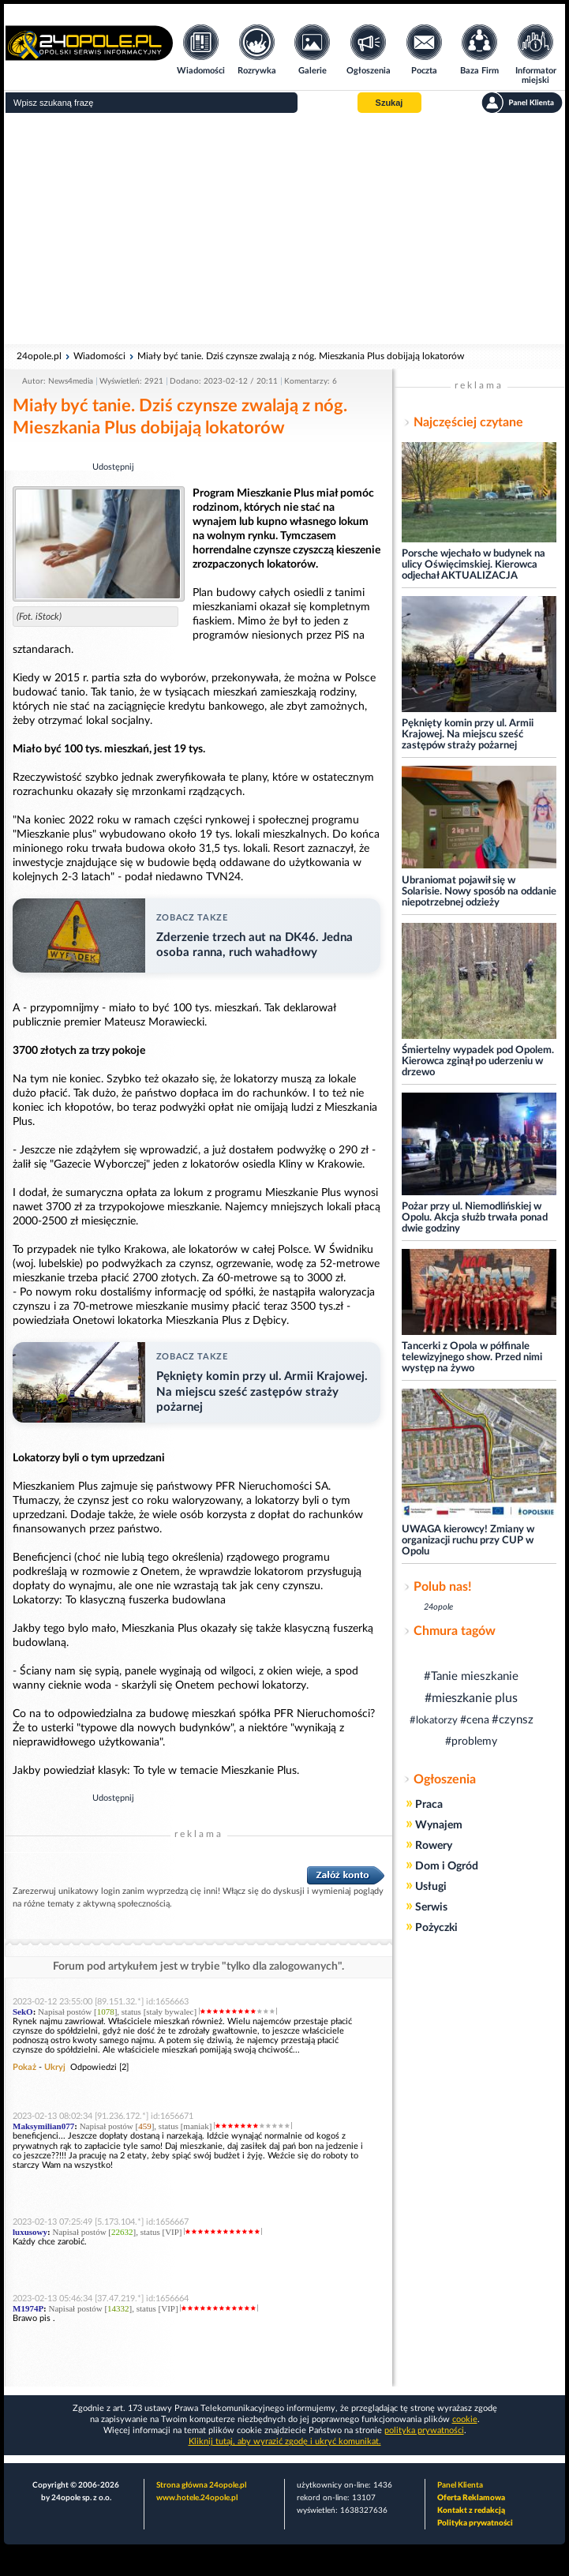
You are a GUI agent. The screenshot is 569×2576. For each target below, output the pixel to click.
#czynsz (512, 1720)
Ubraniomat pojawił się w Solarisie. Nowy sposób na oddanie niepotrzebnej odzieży (479, 892)
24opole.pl (39, 356)
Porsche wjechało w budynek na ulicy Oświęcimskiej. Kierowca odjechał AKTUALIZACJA (473, 565)
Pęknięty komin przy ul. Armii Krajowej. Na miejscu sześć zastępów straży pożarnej (467, 734)
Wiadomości (99, 356)
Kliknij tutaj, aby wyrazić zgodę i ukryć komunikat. (285, 2441)
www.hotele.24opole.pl (197, 2498)
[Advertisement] (284, 228)
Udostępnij (113, 467)
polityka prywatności (424, 2430)
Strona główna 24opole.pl (201, 2485)
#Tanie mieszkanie (471, 1676)
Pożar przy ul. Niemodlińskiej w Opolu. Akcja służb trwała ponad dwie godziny (475, 1218)
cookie (464, 2419)
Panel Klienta (460, 2485)
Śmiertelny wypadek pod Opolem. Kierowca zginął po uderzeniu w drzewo (478, 1061)
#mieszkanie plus (471, 1698)
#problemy (471, 1741)
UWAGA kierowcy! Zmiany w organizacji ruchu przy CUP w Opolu (468, 1540)
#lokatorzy (434, 1720)
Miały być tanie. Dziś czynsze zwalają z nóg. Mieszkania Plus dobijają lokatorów (300, 356)
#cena (474, 1720)
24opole (438, 1607)
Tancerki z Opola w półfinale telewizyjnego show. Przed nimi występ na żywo (472, 1357)
